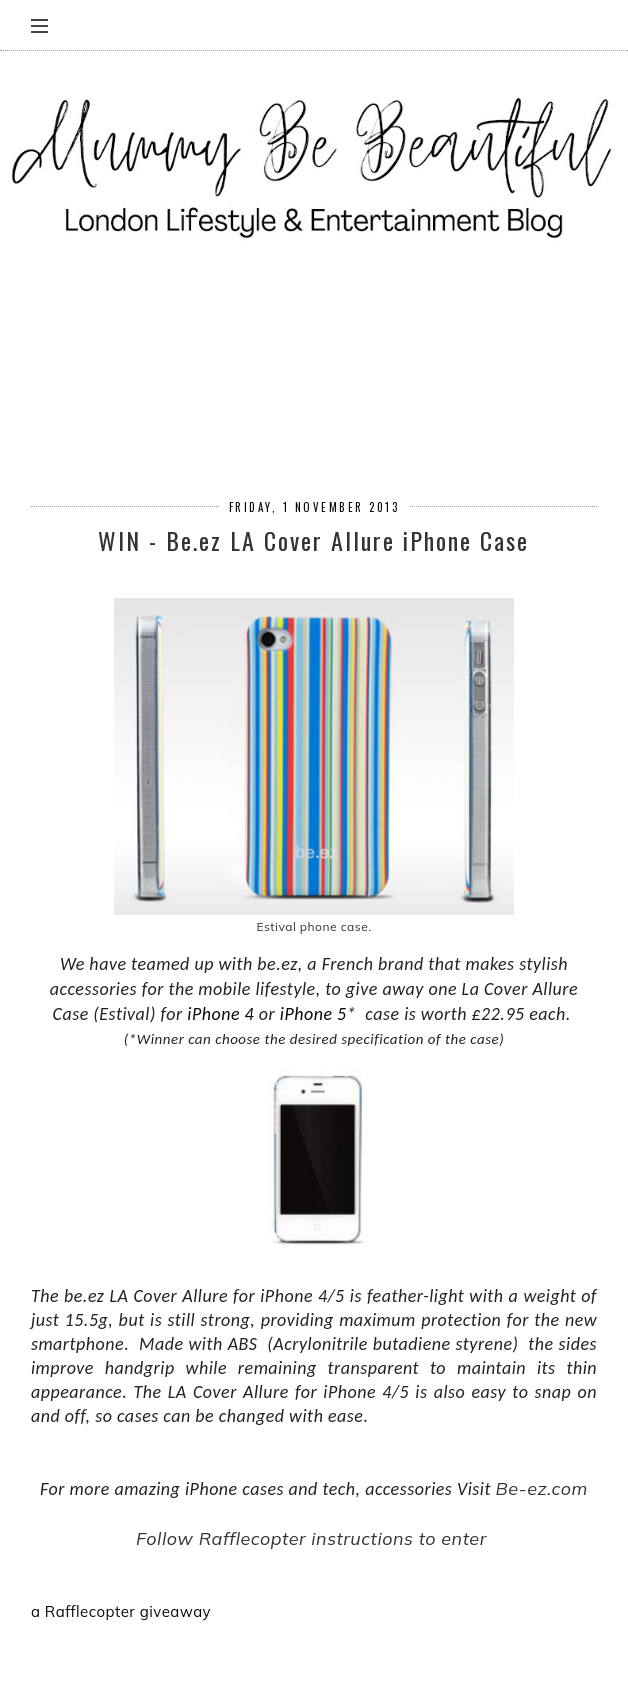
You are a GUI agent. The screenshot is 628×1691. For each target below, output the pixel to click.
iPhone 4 (220, 1014)
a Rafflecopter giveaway (121, 1611)
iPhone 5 (313, 1014)
